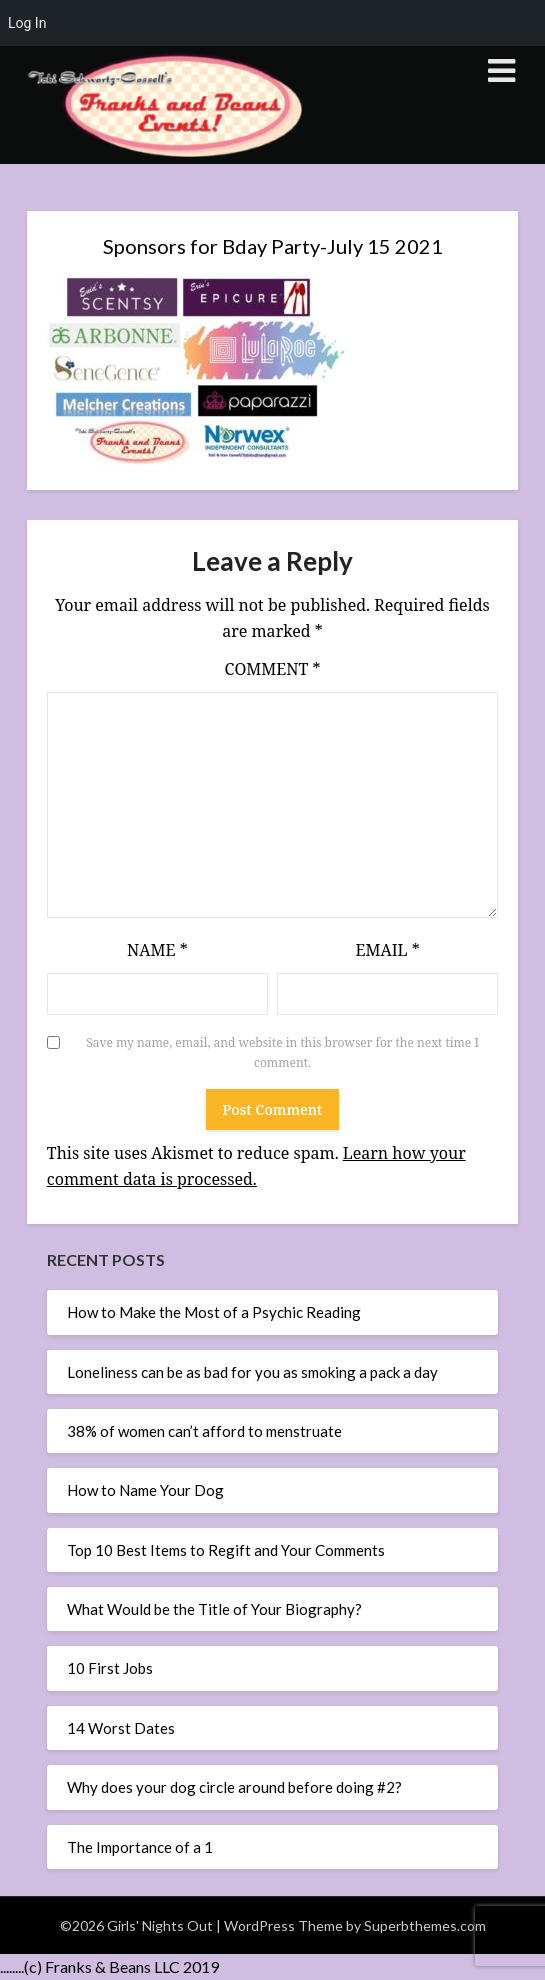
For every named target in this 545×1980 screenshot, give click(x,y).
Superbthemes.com (425, 1925)
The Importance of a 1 (140, 1847)
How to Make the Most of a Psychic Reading (214, 1312)
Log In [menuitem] (27, 23)
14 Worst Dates (121, 1728)
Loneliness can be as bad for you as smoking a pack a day (252, 1372)
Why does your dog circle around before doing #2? (234, 1787)
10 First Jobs (110, 1668)
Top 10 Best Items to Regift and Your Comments (226, 1550)
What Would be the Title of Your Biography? (214, 1609)
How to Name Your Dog (145, 1490)
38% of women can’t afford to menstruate (204, 1431)
